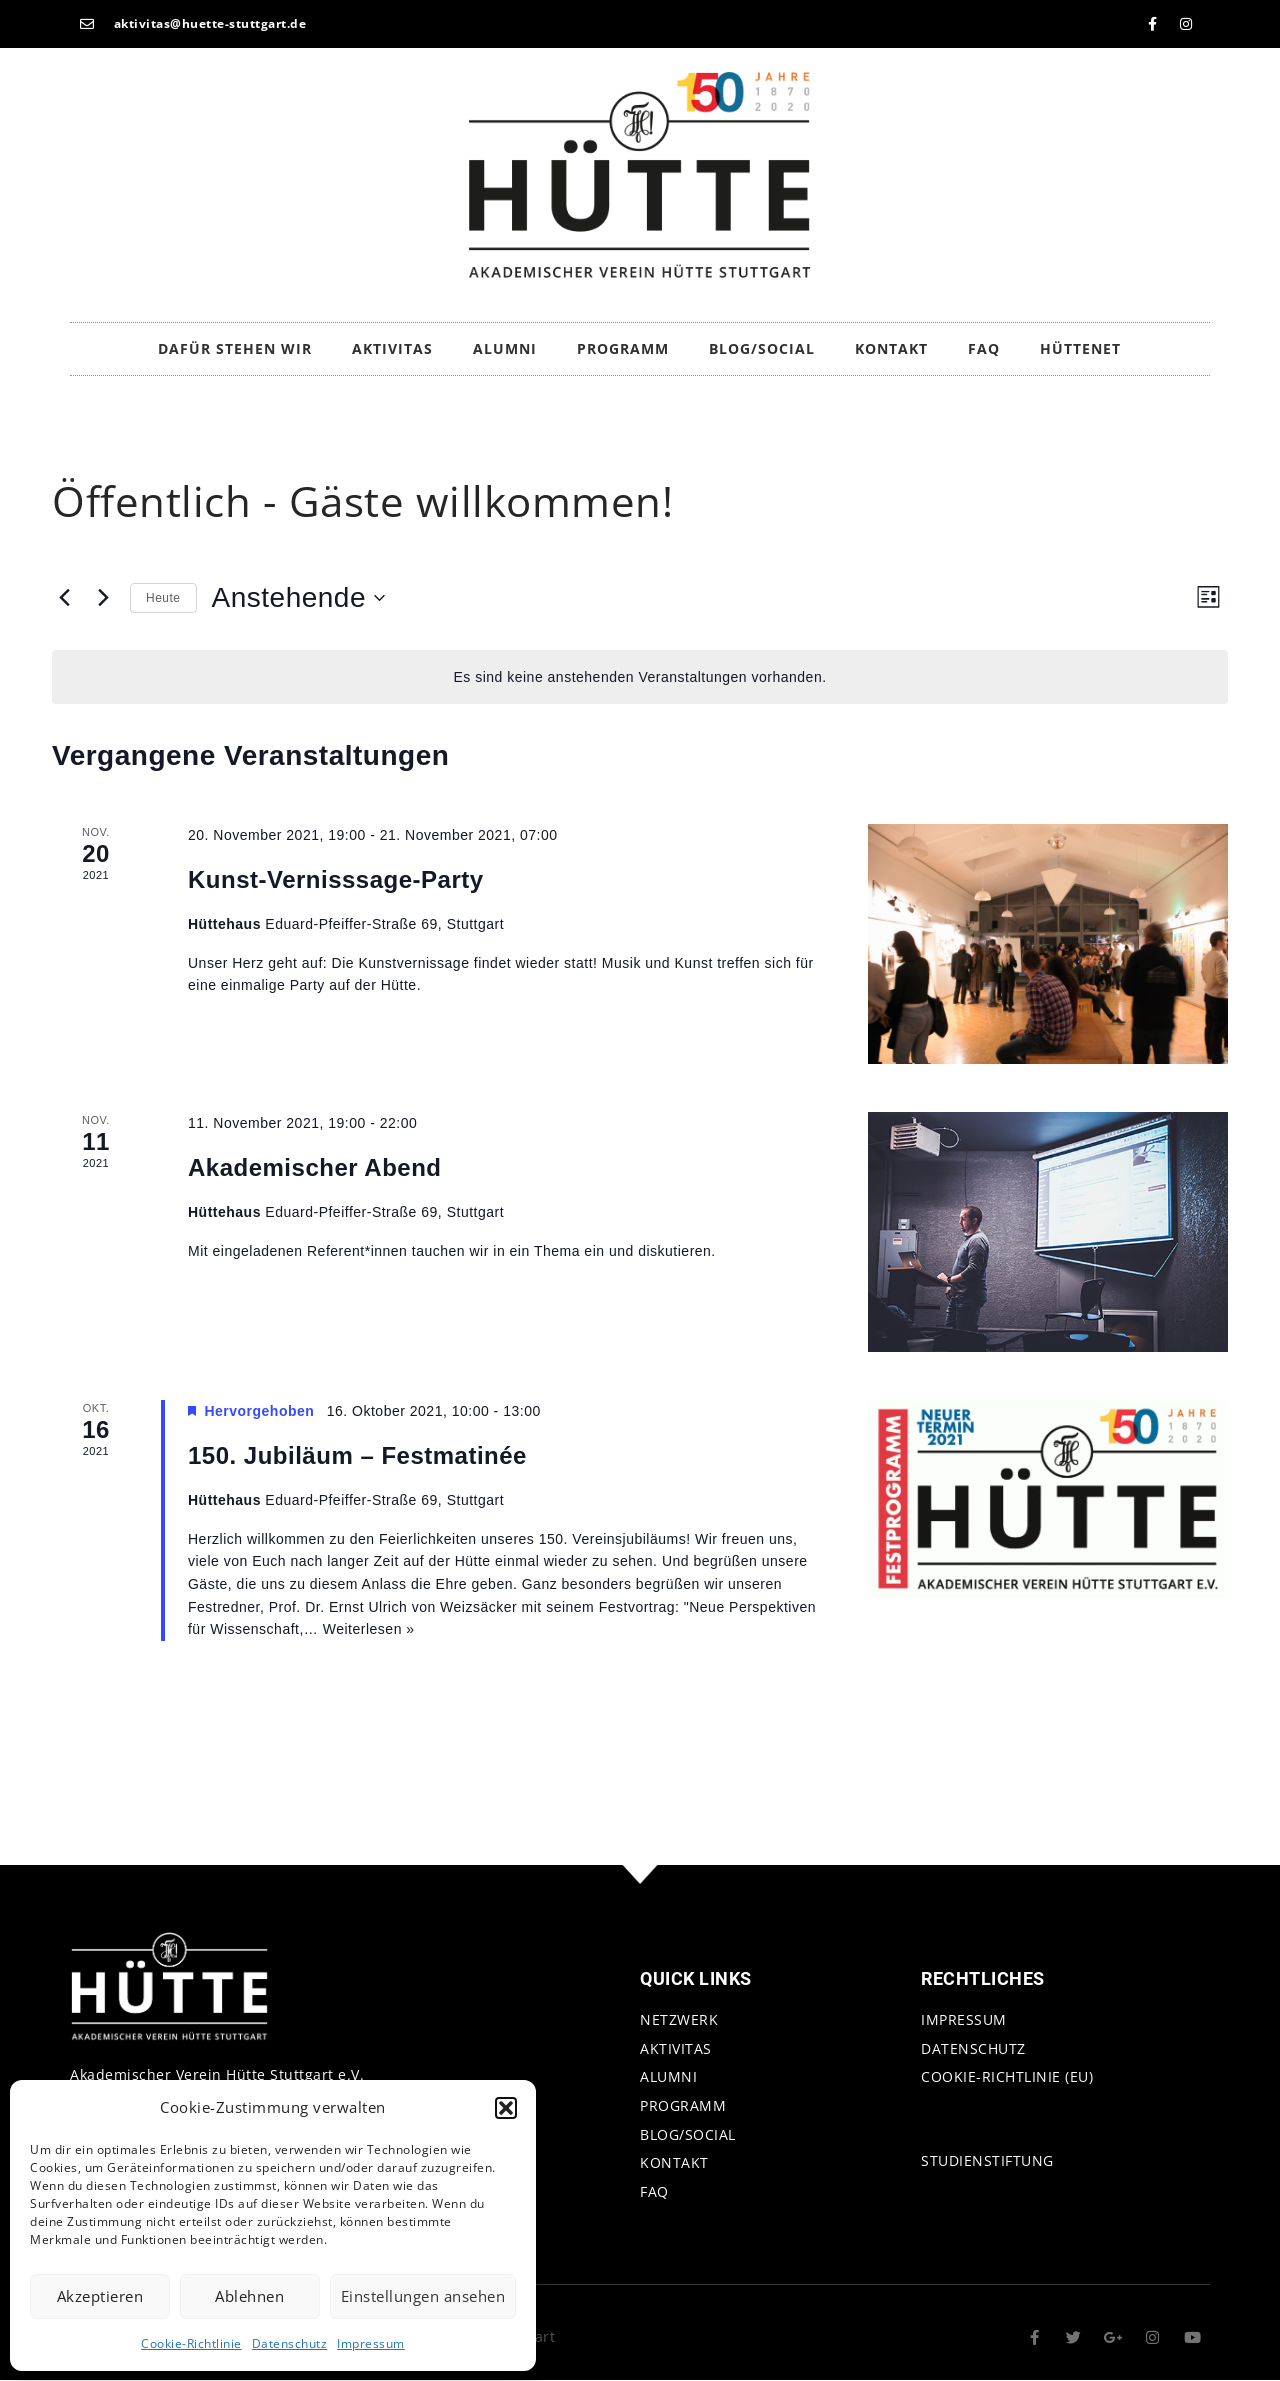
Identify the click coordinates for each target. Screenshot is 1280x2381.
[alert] (640, 677)
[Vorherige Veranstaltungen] (64, 598)
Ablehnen (249, 2296)
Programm (623, 348)
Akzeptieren (100, 2296)
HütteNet (1080, 348)
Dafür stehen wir (235, 348)
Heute (163, 598)
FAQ (984, 348)
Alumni (505, 348)
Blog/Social (762, 348)
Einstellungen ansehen (423, 2296)
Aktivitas (392, 348)
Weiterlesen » (369, 1629)
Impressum (371, 2343)
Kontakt (891, 348)
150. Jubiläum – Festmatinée (357, 1455)
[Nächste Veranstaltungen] (103, 598)
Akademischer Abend (315, 1167)
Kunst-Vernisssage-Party (336, 879)
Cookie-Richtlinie (191, 2343)
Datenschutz (290, 2343)
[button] (506, 2108)
